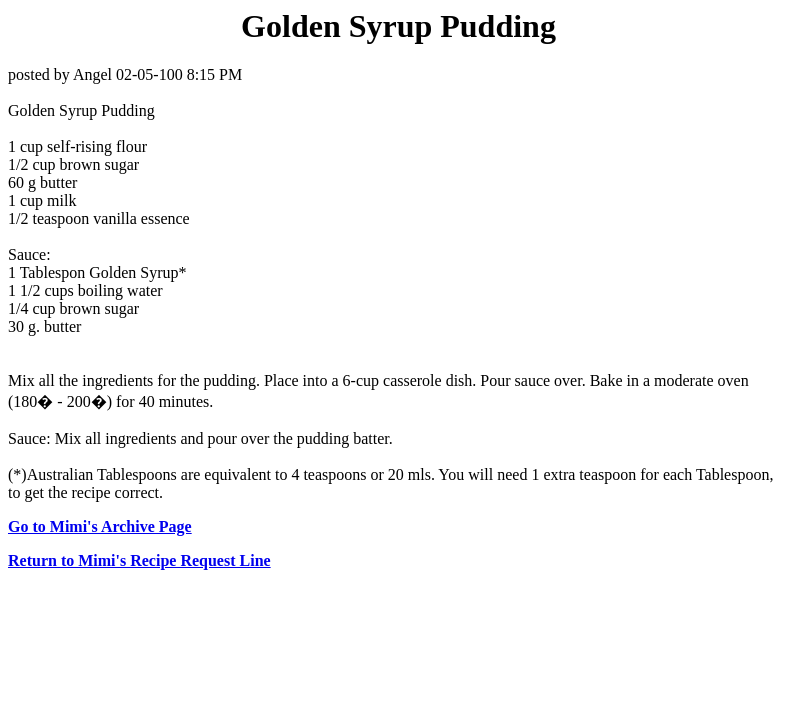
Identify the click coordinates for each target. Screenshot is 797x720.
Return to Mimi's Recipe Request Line (139, 560)
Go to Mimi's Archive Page (100, 526)
